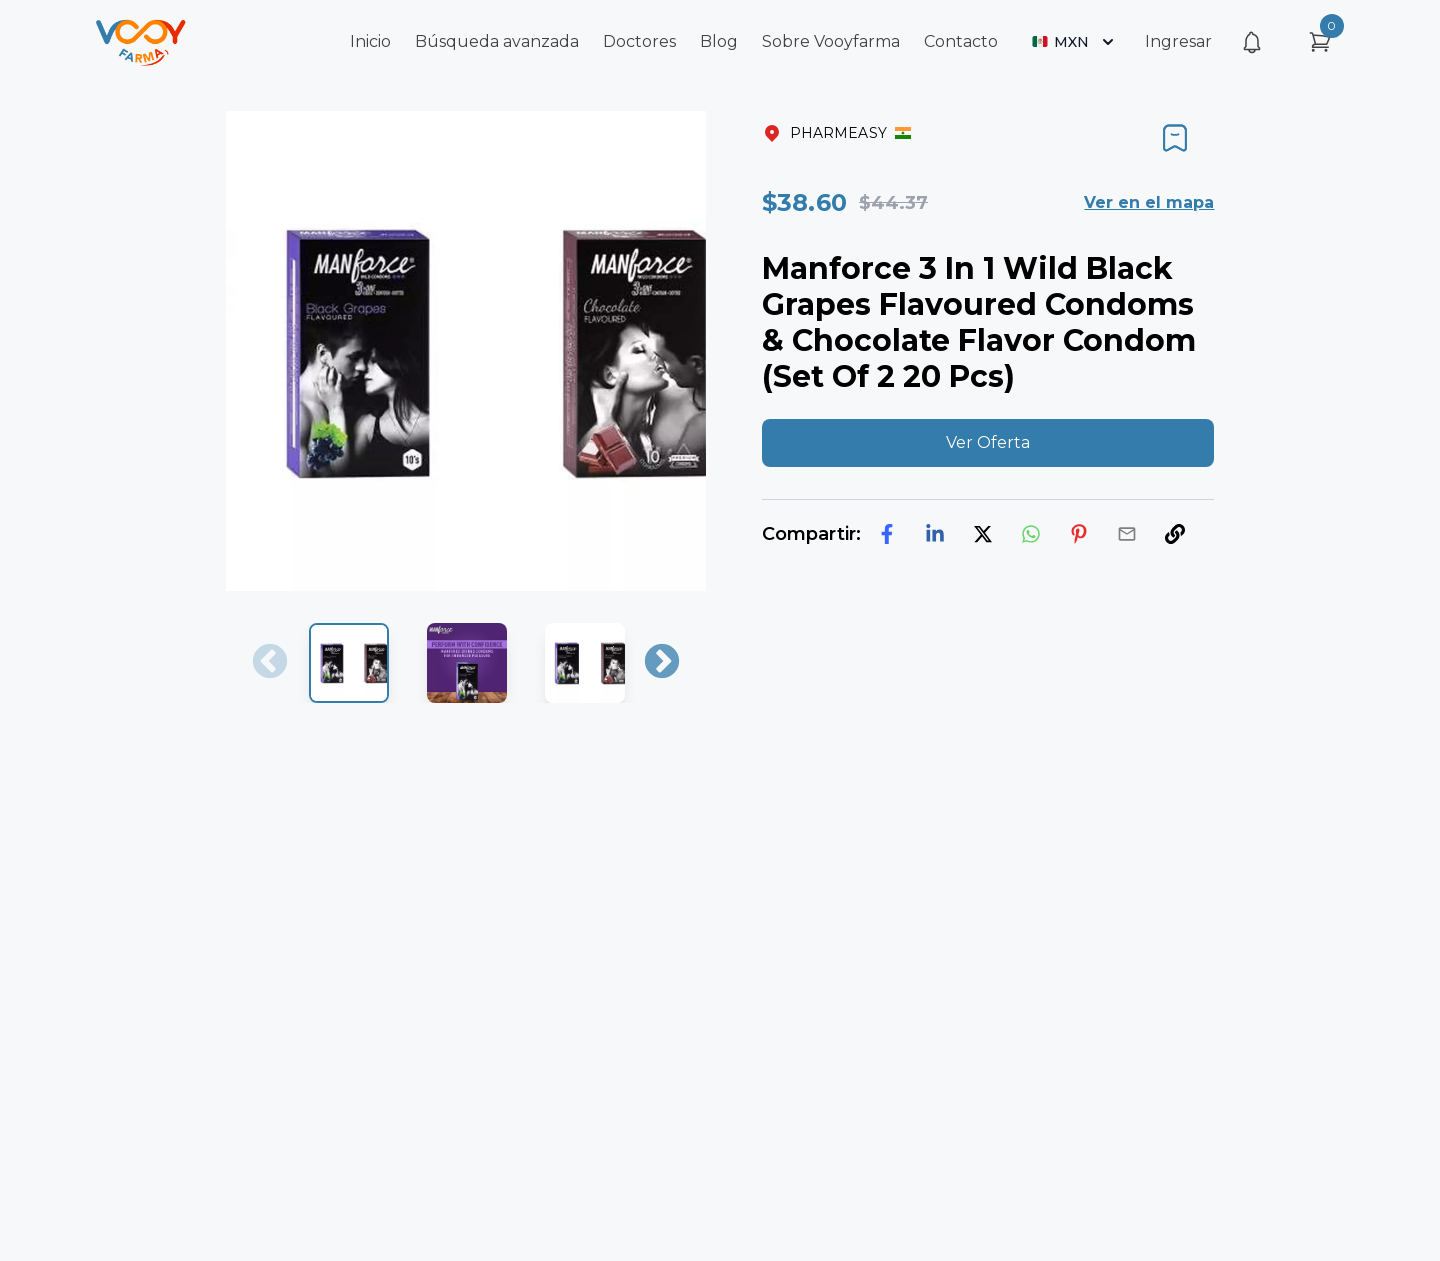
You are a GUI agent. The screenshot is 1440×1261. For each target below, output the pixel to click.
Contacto (961, 41)
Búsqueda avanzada (497, 41)
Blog (719, 41)
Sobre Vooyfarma (831, 41)
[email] (1127, 534)
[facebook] (887, 534)
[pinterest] (1079, 534)
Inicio (370, 41)
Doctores (639, 41)
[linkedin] (935, 534)
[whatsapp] (1031, 534)
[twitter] (983, 534)
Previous (270, 663)
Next (662, 663)
